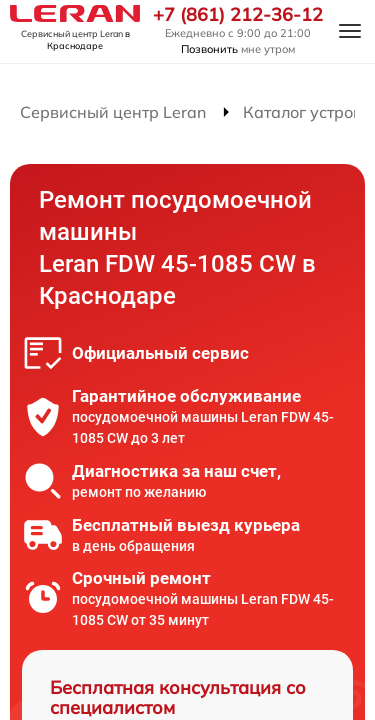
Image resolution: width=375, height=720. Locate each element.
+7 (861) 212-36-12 (238, 15)
